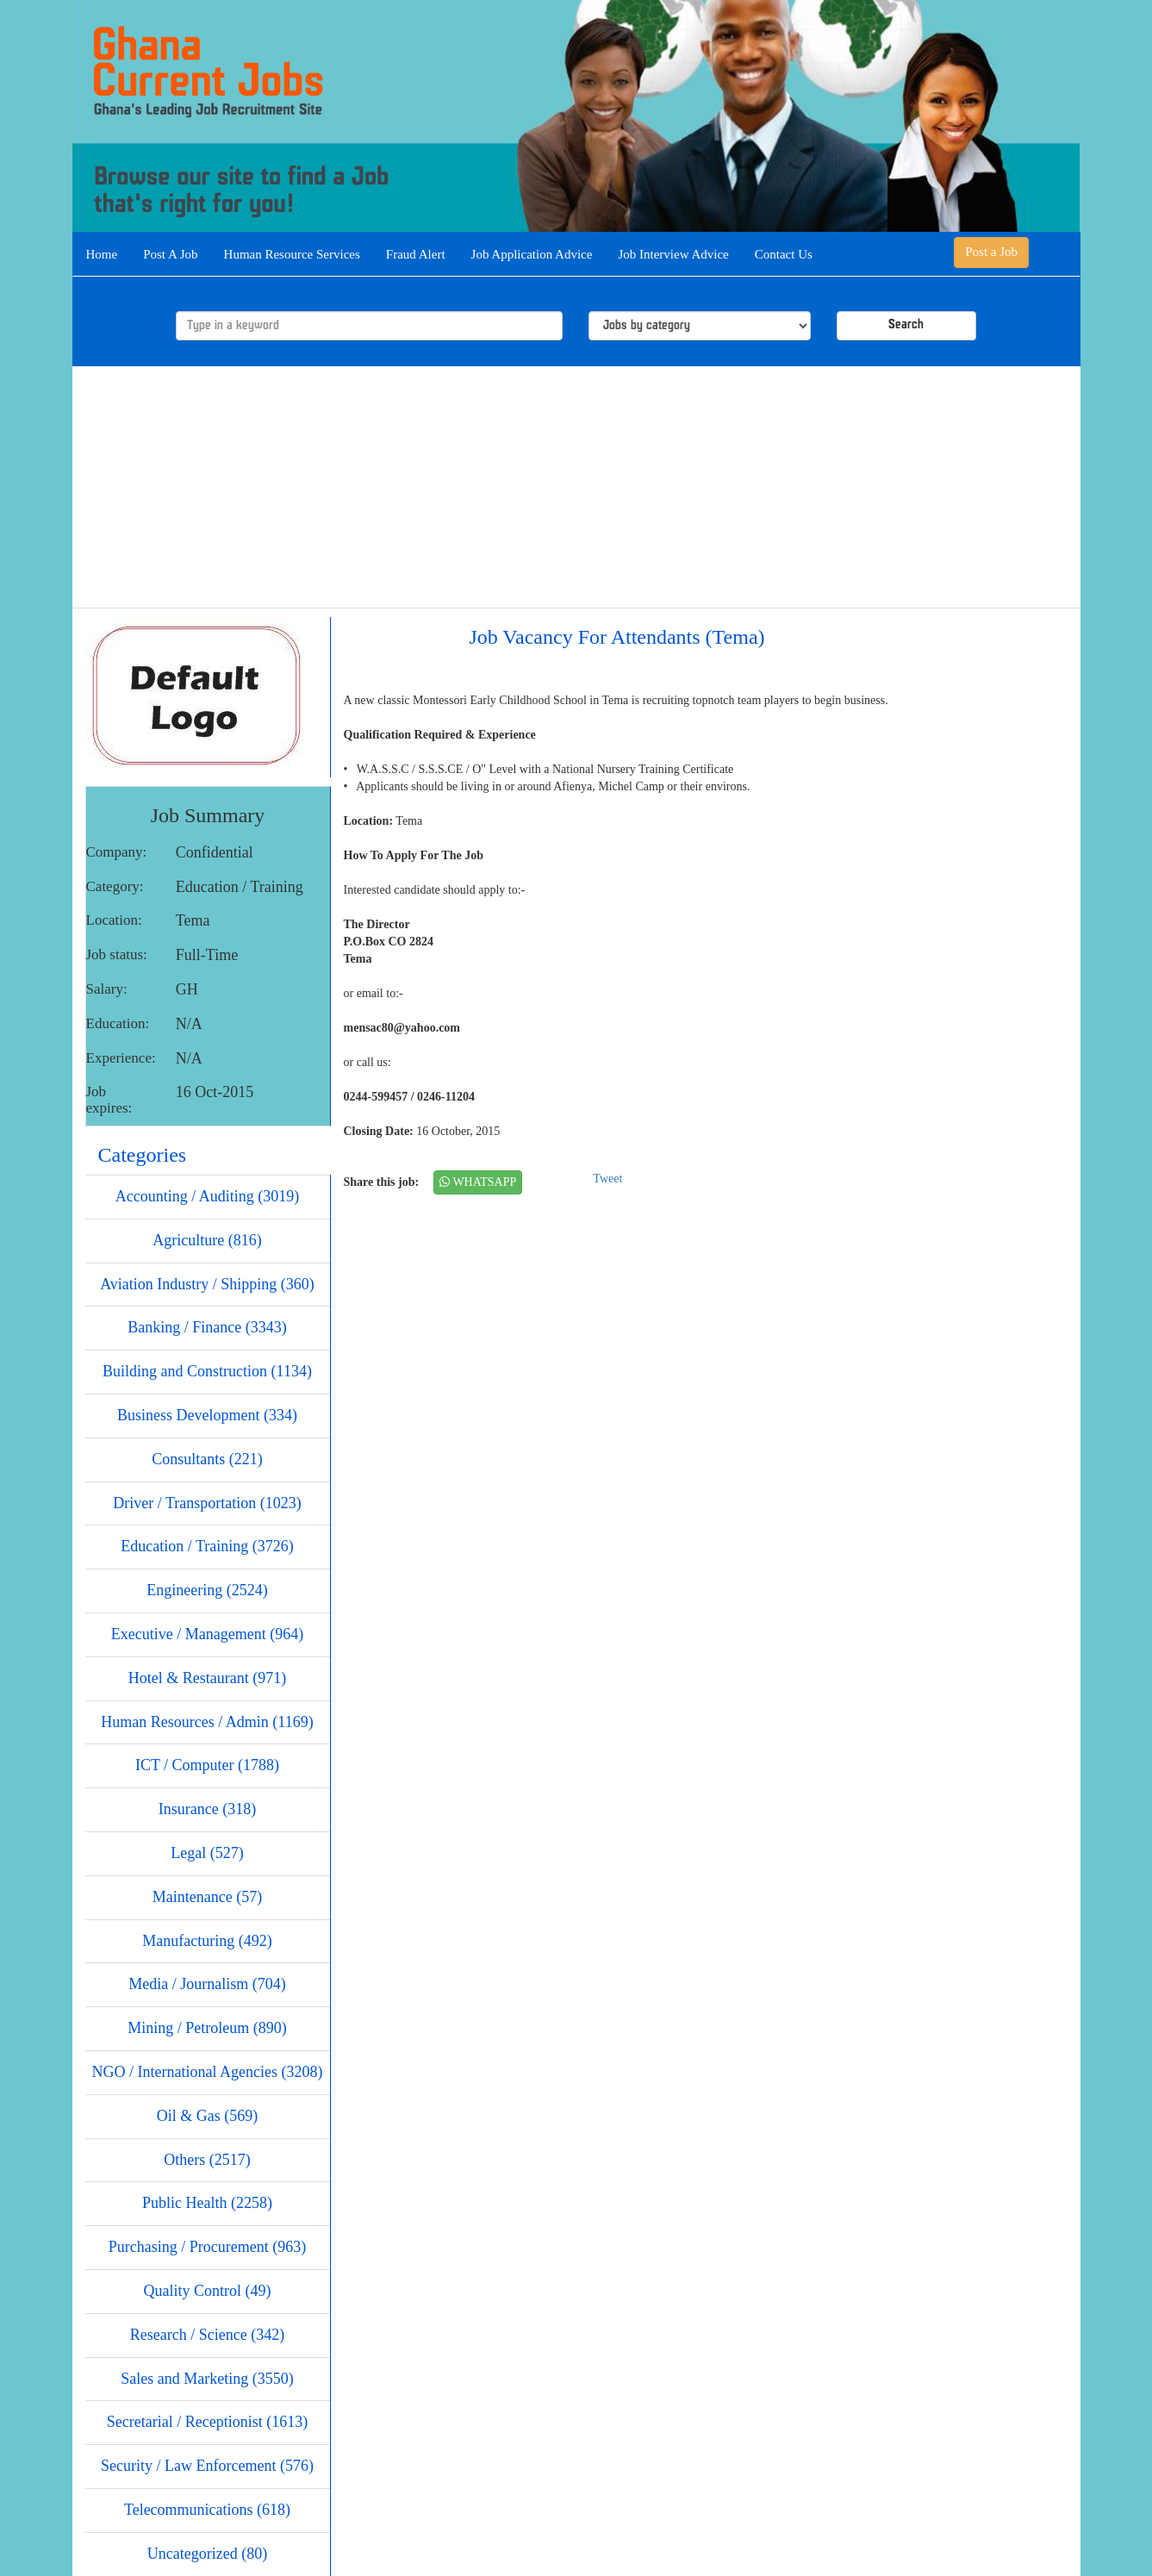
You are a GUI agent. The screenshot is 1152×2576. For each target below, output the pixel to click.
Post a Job (991, 252)
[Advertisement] (576, 487)
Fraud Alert (415, 254)
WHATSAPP (477, 1182)
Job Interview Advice (673, 254)
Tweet (607, 1178)
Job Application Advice (532, 254)
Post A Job (170, 254)
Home (102, 254)
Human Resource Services (292, 254)
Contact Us (784, 254)
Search (906, 325)
